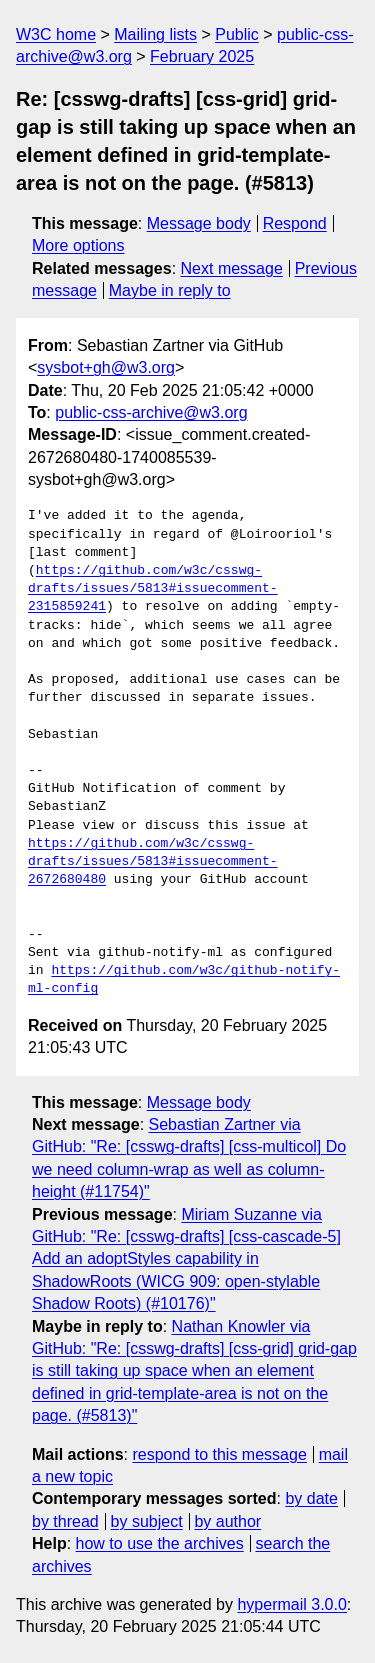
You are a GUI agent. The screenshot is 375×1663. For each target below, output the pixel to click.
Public (237, 34)
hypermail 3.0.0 (291, 1604)
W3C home (56, 34)
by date (311, 1498)
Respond (295, 223)
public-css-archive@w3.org (151, 412)
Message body (199, 223)
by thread (65, 1521)
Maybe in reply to (170, 290)
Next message (232, 268)
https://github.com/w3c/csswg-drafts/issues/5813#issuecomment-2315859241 (153, 589)
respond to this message (219, 1454)
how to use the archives (160, 1543)
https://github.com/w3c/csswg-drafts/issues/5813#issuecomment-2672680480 (153, 862)
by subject (147, 1521)
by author (227, 1521)
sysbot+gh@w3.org (106, 367)
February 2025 (202, 56)
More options (78, 245)
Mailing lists (155, 34)
